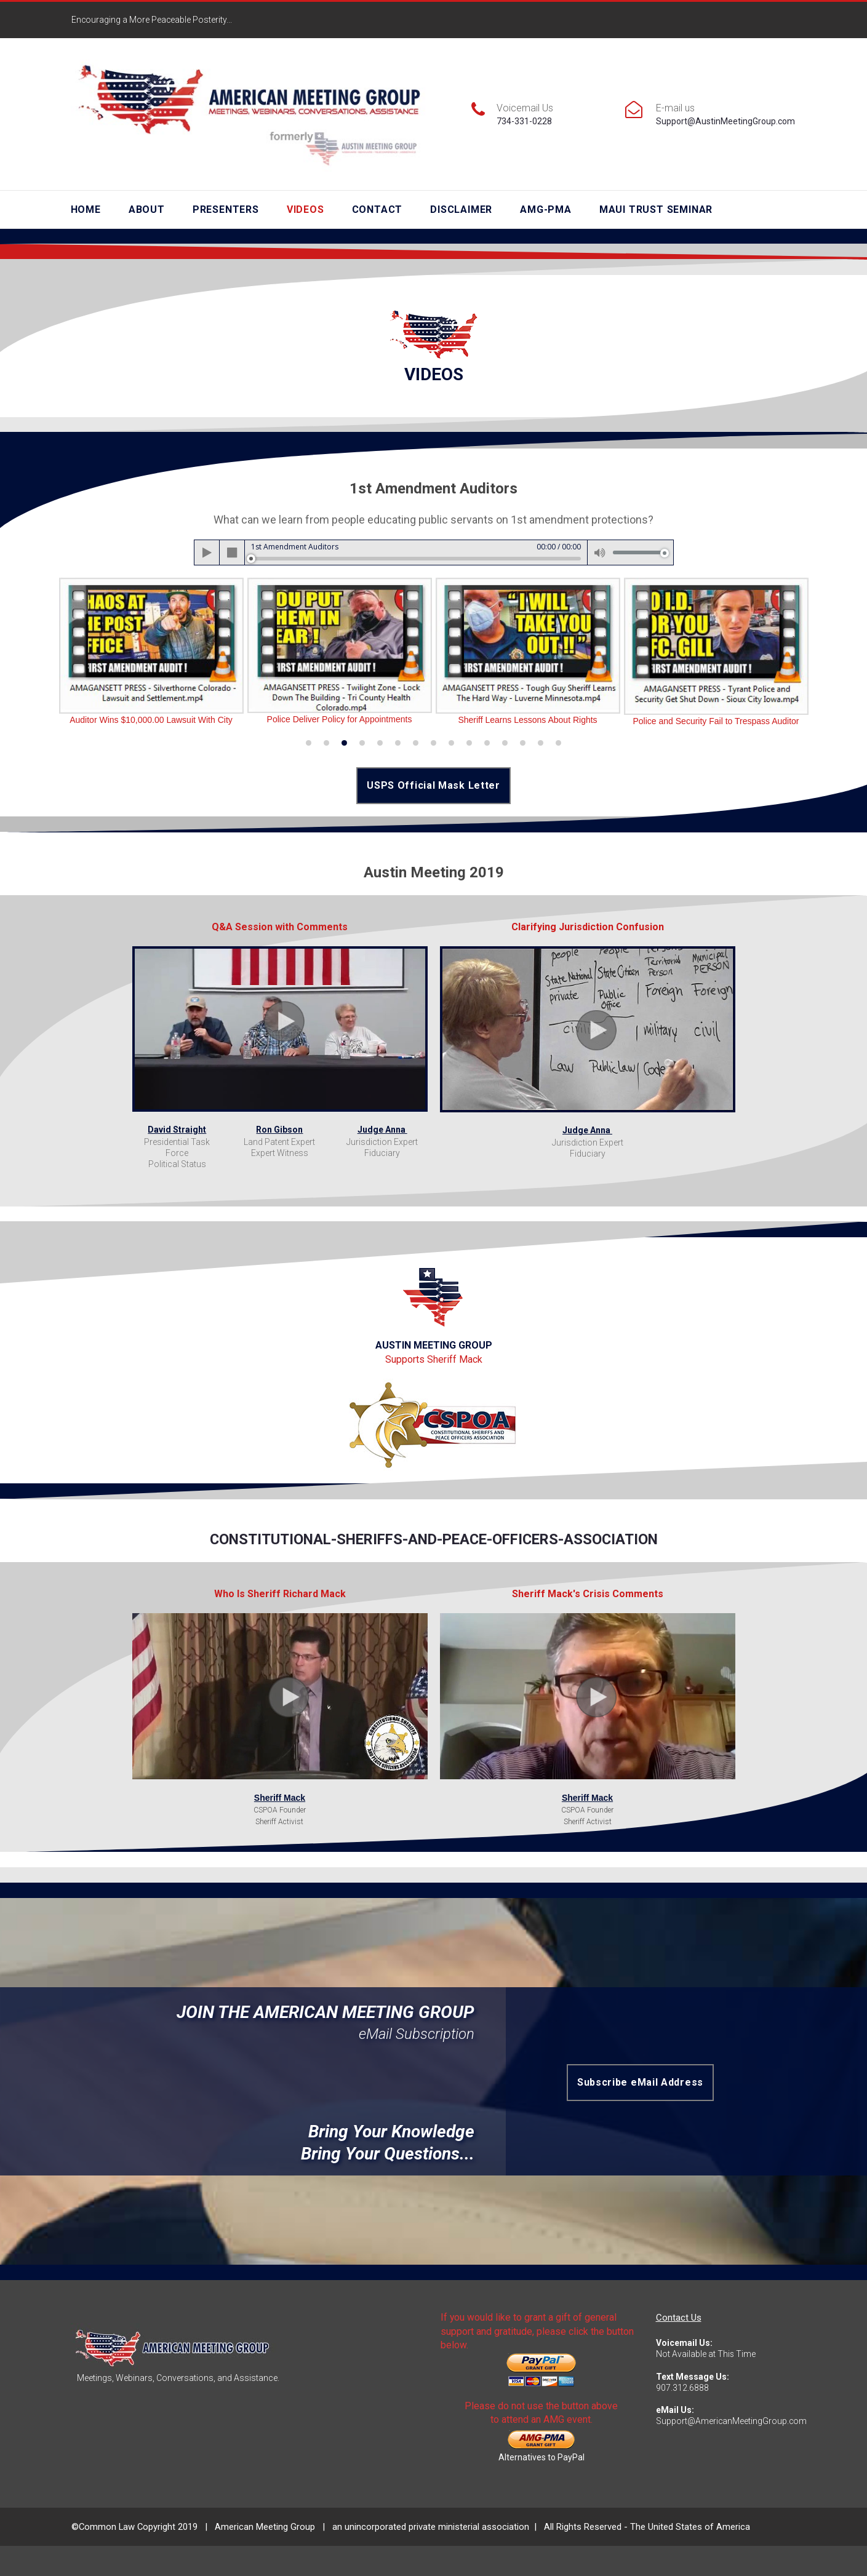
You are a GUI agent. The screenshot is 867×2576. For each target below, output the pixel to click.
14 (540, 742)
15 (558, 742)
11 (487, 742)
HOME (86, 209)
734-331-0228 (524, 121)
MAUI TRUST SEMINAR (656, 209)
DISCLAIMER (461, 209)
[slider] (416, 558)
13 (522, 742)
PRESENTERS (226, 209)
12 (505, 742)
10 (469, 742)
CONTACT (377, 209)
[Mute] (600, 552)
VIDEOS (305, 209)
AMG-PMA (546, 209)
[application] (434, 552)
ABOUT (147, 209)
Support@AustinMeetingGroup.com (725, 121)
